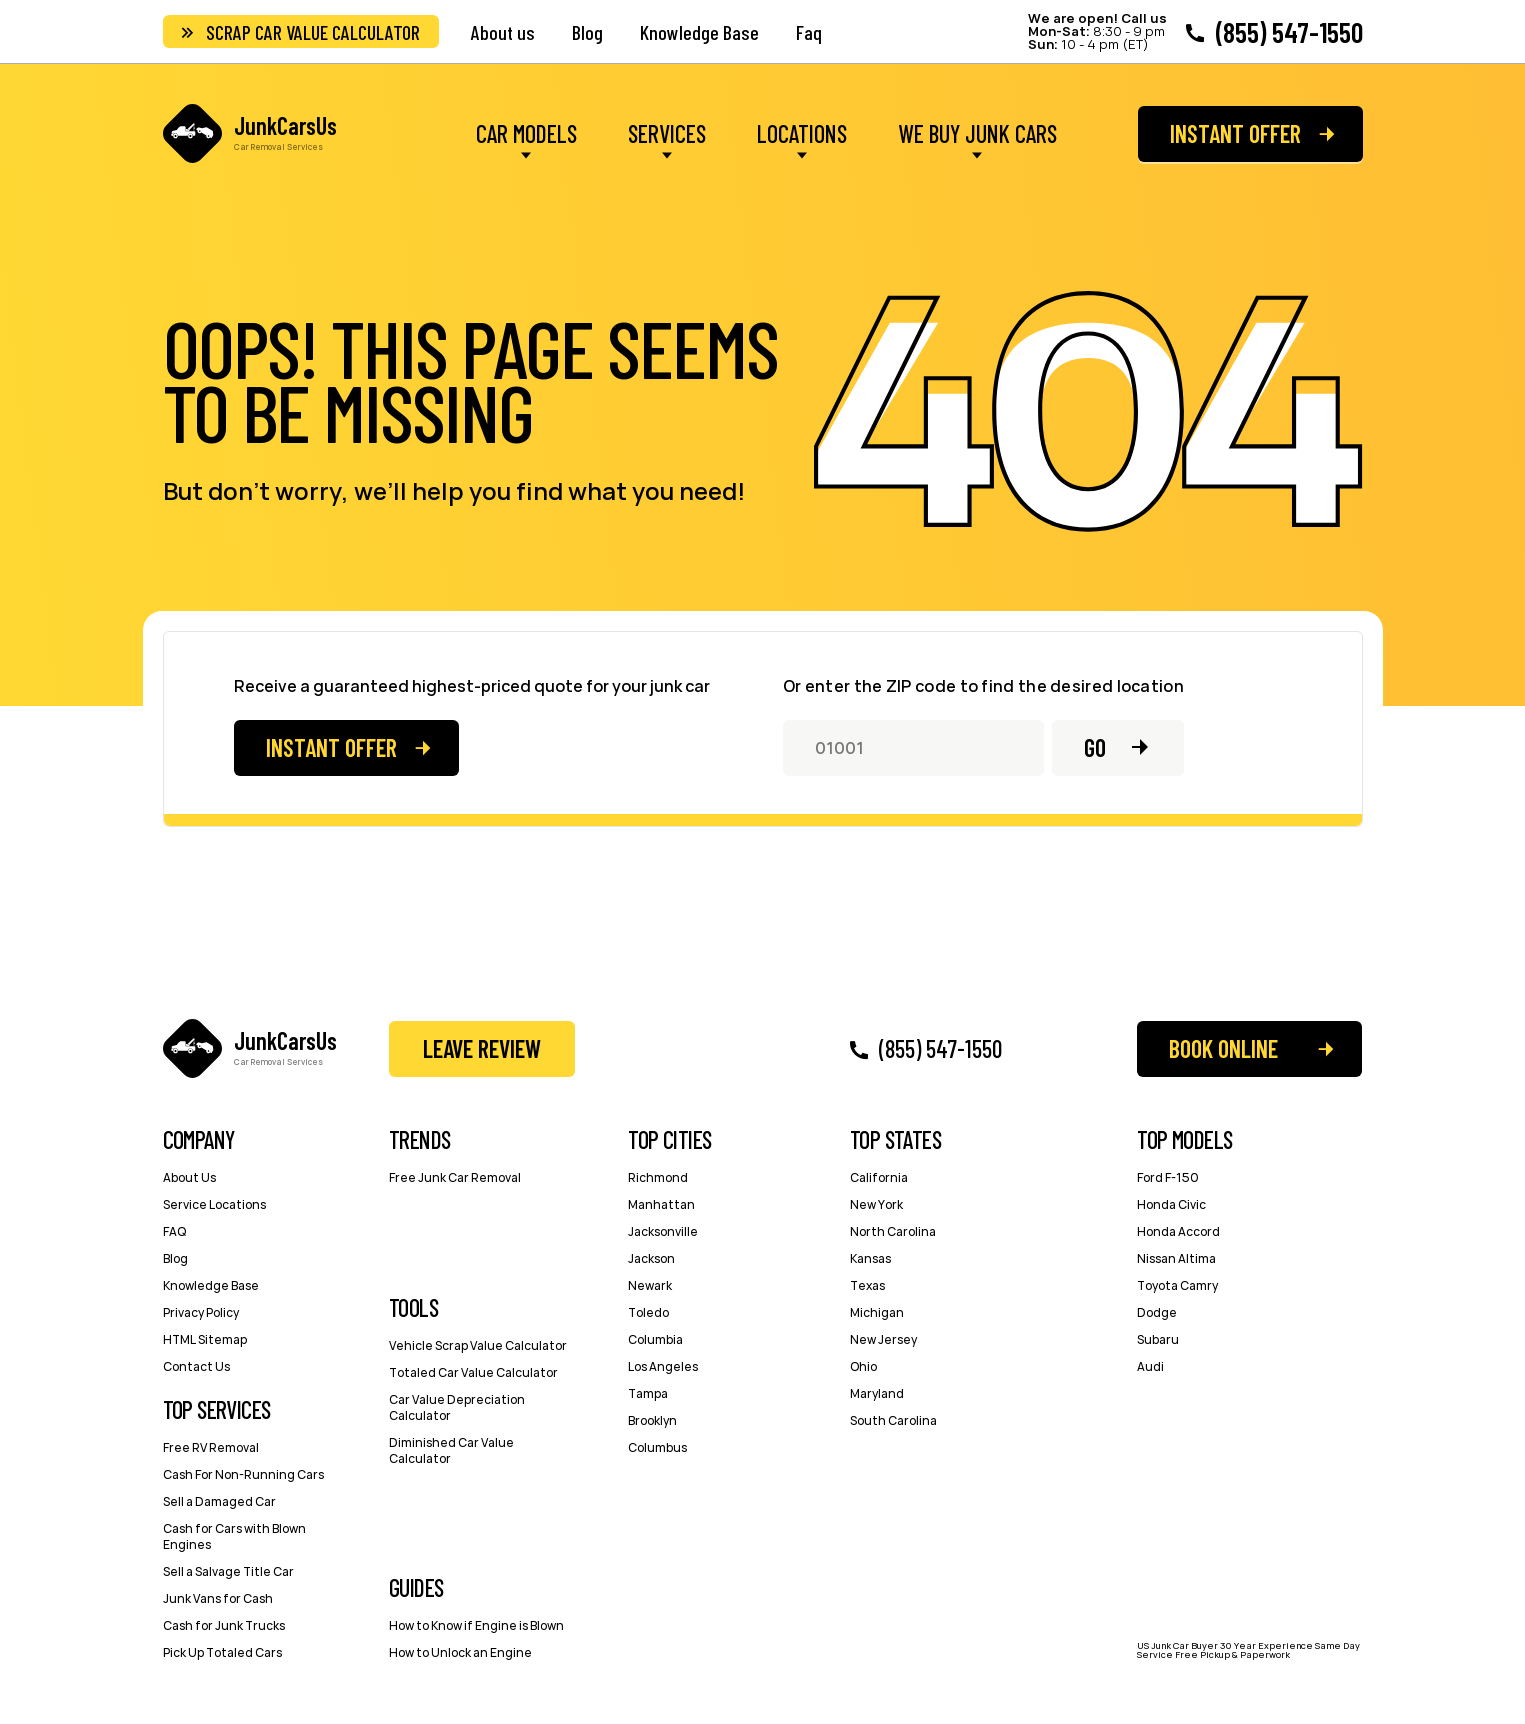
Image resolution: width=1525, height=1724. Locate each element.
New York (876, 1204)
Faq (809, 32)
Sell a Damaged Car (219, 1501)
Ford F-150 (1168, 1177)
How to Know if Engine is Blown (476, 1625)
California (879, 1177)
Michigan (877, 1312)
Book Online (1223, 1048)
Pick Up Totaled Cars (222, 1652)
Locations (802, 135)
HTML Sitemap (205, 1339)
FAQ (174, 1231)
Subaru (1158, 1339)
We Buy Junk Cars (977, 135)
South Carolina (893, 1420)
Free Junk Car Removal (455, 1177)
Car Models (526, 135)
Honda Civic (1171, 1204)
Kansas (870, 1258)
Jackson (651, 1258)
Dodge (1157, 1312)
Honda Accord (1178, 1231)
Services (667, 135)
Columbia (655, 1339)
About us (503, 32)
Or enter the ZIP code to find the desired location (983, 686)
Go (1095, 747)
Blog (587, 32)
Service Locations (214, 1204)
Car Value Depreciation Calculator (457, 1407)
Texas (867, 1285)
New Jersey (883, 1339)
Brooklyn (652, 1420)
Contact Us (196, 1366)
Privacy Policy (201, 1312)
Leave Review (482, 1048)
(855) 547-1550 (1289, 32)
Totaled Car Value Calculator (473, 1372)
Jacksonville (663, 1231)
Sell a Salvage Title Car (228, 1571)
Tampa (648, 1393)
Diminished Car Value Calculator (451, 1450)
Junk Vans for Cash (218, 1598)
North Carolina (893, 1231)
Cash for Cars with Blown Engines (234, 1536)
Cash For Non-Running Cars (243, 1474)
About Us (189, 1177)
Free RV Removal (211, 1447)
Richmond (658, 1177)
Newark (650, 1285)
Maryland (877, 1393)
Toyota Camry (1177, 1285)
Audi (1150, 1366)
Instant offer (1235, 133)
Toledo (648, 1312)
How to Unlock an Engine (460, 1652)
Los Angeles (663, 1366)
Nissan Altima (1176, 1258)
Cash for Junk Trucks (224, 1625)
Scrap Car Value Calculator (313, 32)
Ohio (863, 1366)
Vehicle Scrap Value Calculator (478, 1345)
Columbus (657, 1447)
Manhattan (661, 1204)
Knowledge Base (699, 32)
